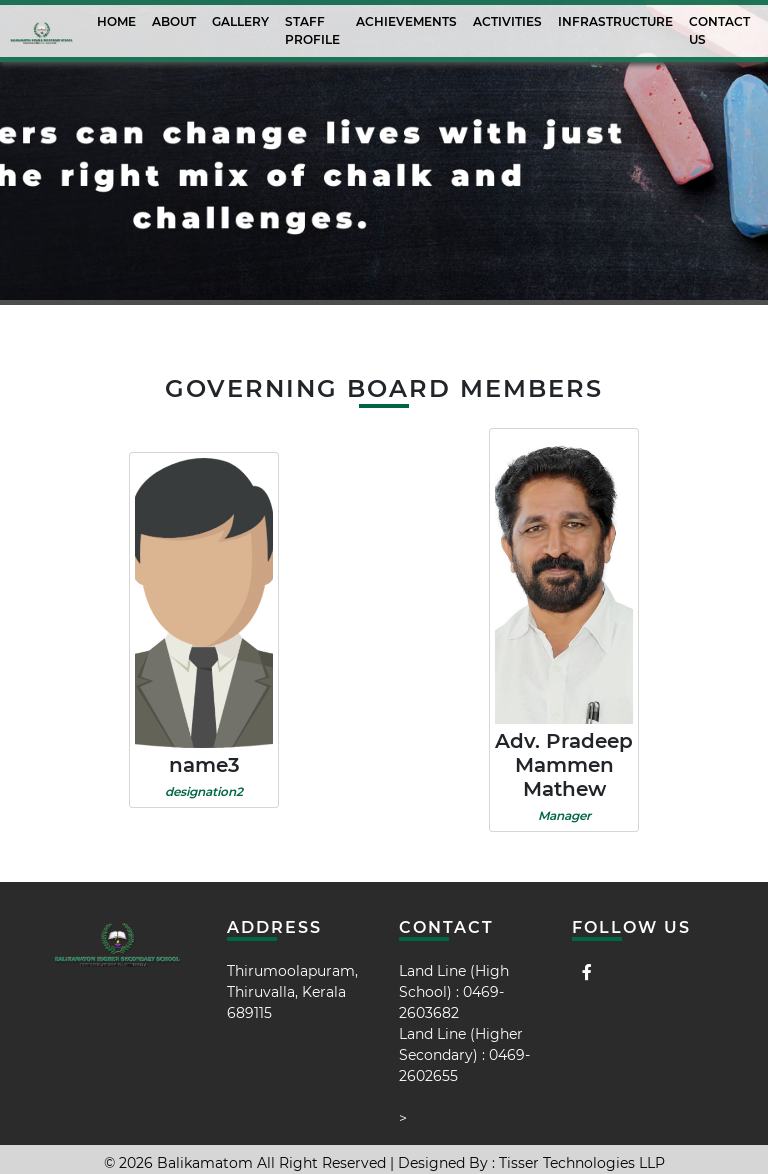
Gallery (240, 21)
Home (116, 21)
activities (507, 21)
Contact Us (719, 30)
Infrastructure (615, 21)
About (174, 21)
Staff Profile (312, 30)
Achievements (406, 21)
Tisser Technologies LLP (582, 1163)
